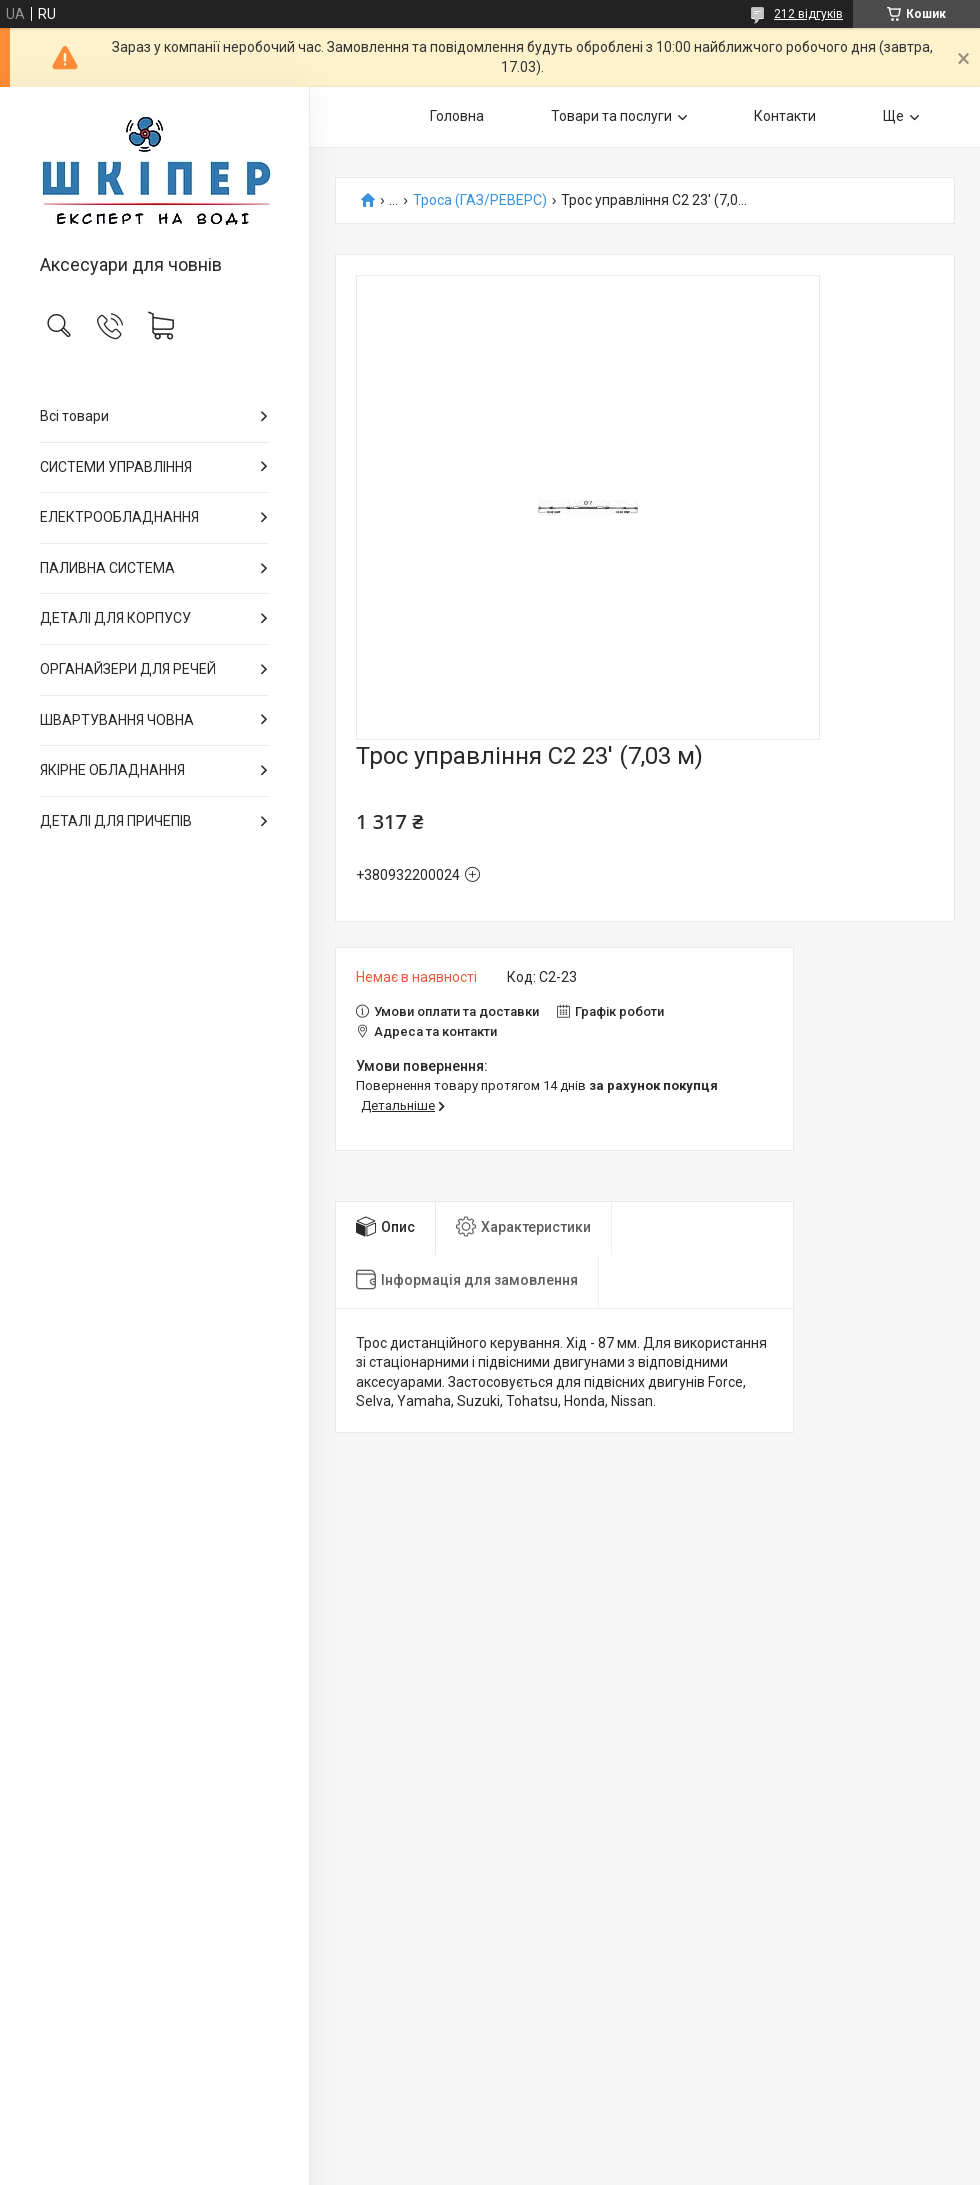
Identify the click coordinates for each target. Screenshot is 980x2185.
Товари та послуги (611, 116)
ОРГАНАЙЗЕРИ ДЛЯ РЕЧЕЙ (128, 669)
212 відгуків (808, 14)
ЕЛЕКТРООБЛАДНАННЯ (119, 517)
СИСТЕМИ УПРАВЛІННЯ (116, 467)
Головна (457, 116)
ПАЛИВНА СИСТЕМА (107, 568)
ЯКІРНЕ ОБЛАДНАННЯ (112, 770)
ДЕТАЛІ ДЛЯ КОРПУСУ (115, 618)
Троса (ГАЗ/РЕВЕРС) (480, 200)
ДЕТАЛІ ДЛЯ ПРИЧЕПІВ (116, 821)
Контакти (785, 116)
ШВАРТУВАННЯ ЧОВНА (117, 720)
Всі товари (74, 416)
